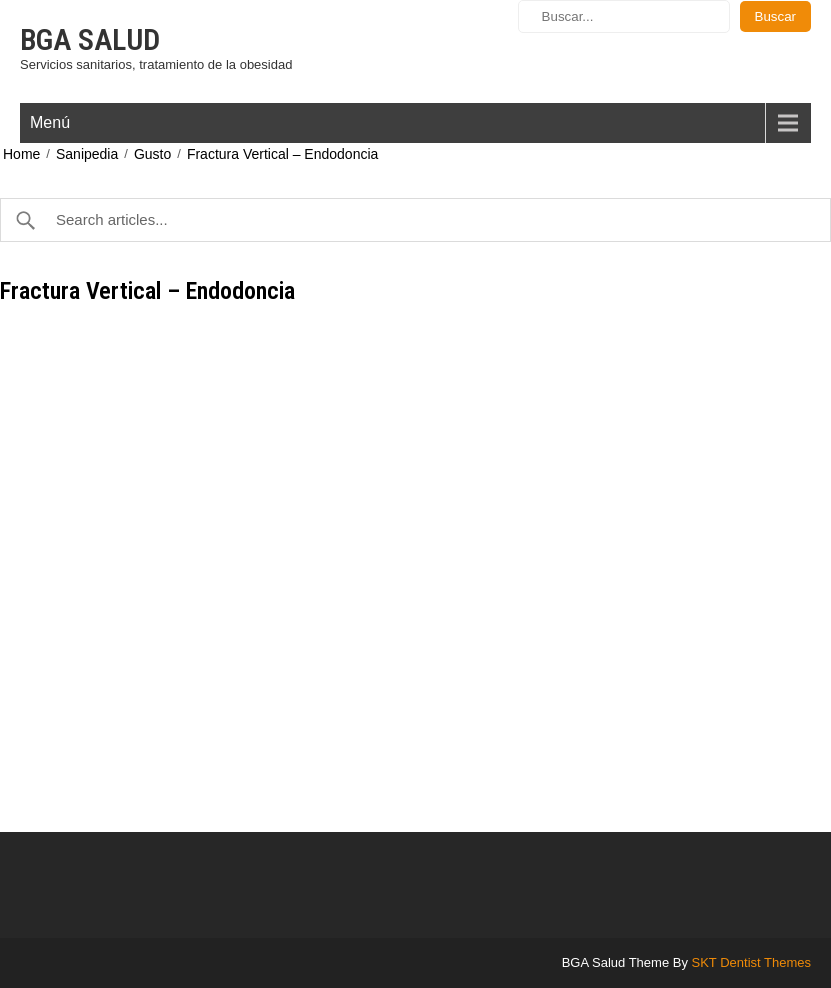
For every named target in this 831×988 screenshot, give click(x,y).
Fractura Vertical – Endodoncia (282, 154)
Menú (50, 122)
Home (21, 154)
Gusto (152, 154)
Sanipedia (87, 154)
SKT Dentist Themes (751, 962)
